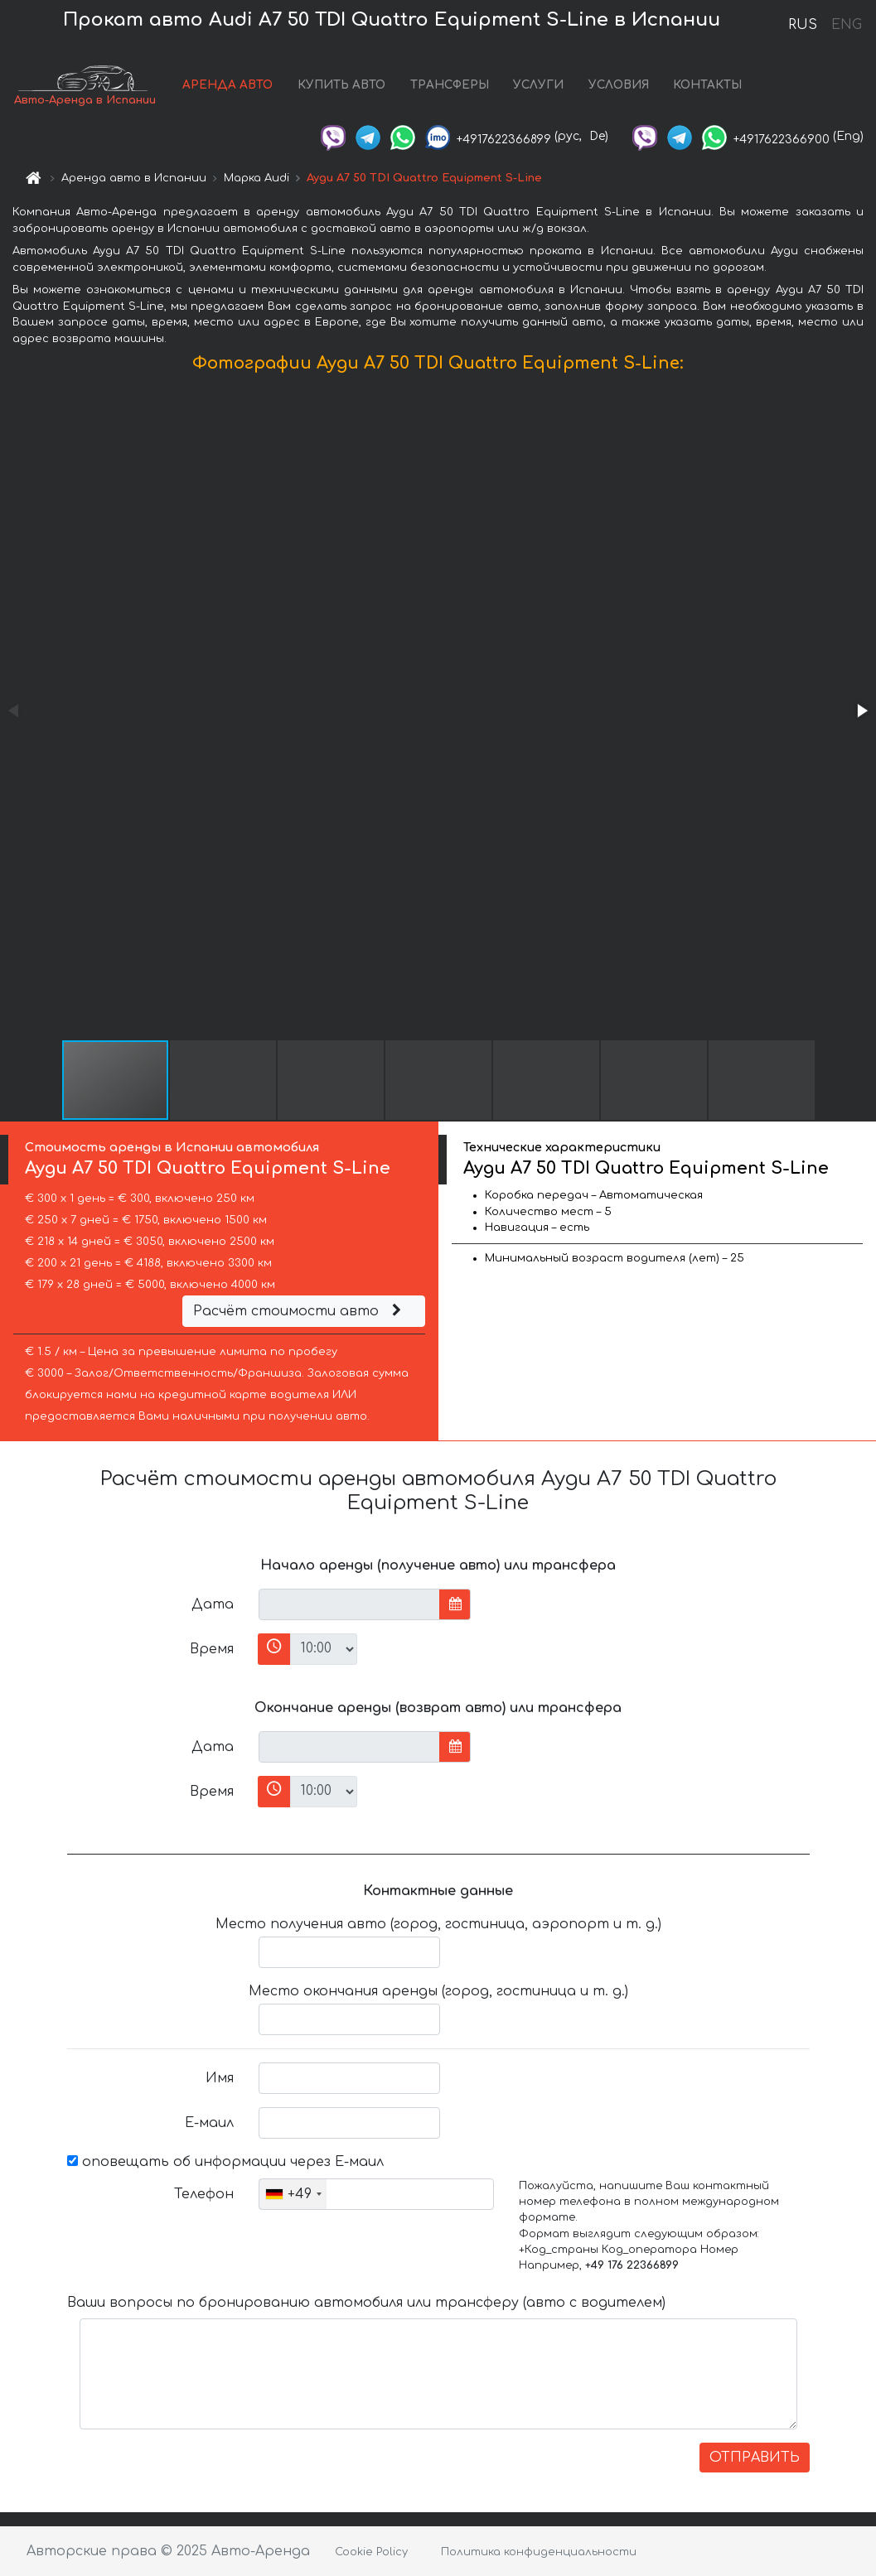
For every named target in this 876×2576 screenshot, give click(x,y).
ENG (846, 24)
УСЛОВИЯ (618, 85)
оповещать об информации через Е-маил (225, 2161)
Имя (220, 2078)
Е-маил (209, 2122)
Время (212, 1649)
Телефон (204, 2194)
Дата (212, 1604)
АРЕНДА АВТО (227, 85)
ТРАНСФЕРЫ (449, 85)
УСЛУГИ (538, 85)
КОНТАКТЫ (707, 85)
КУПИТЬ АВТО (341, 85)
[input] (349, 1604)
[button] (861, 710)
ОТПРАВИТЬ (754, 2457)
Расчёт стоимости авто (299, 1311)
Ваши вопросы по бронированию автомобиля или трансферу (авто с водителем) (366, 2302)
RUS (802, 24)
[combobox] (293, 2194)
